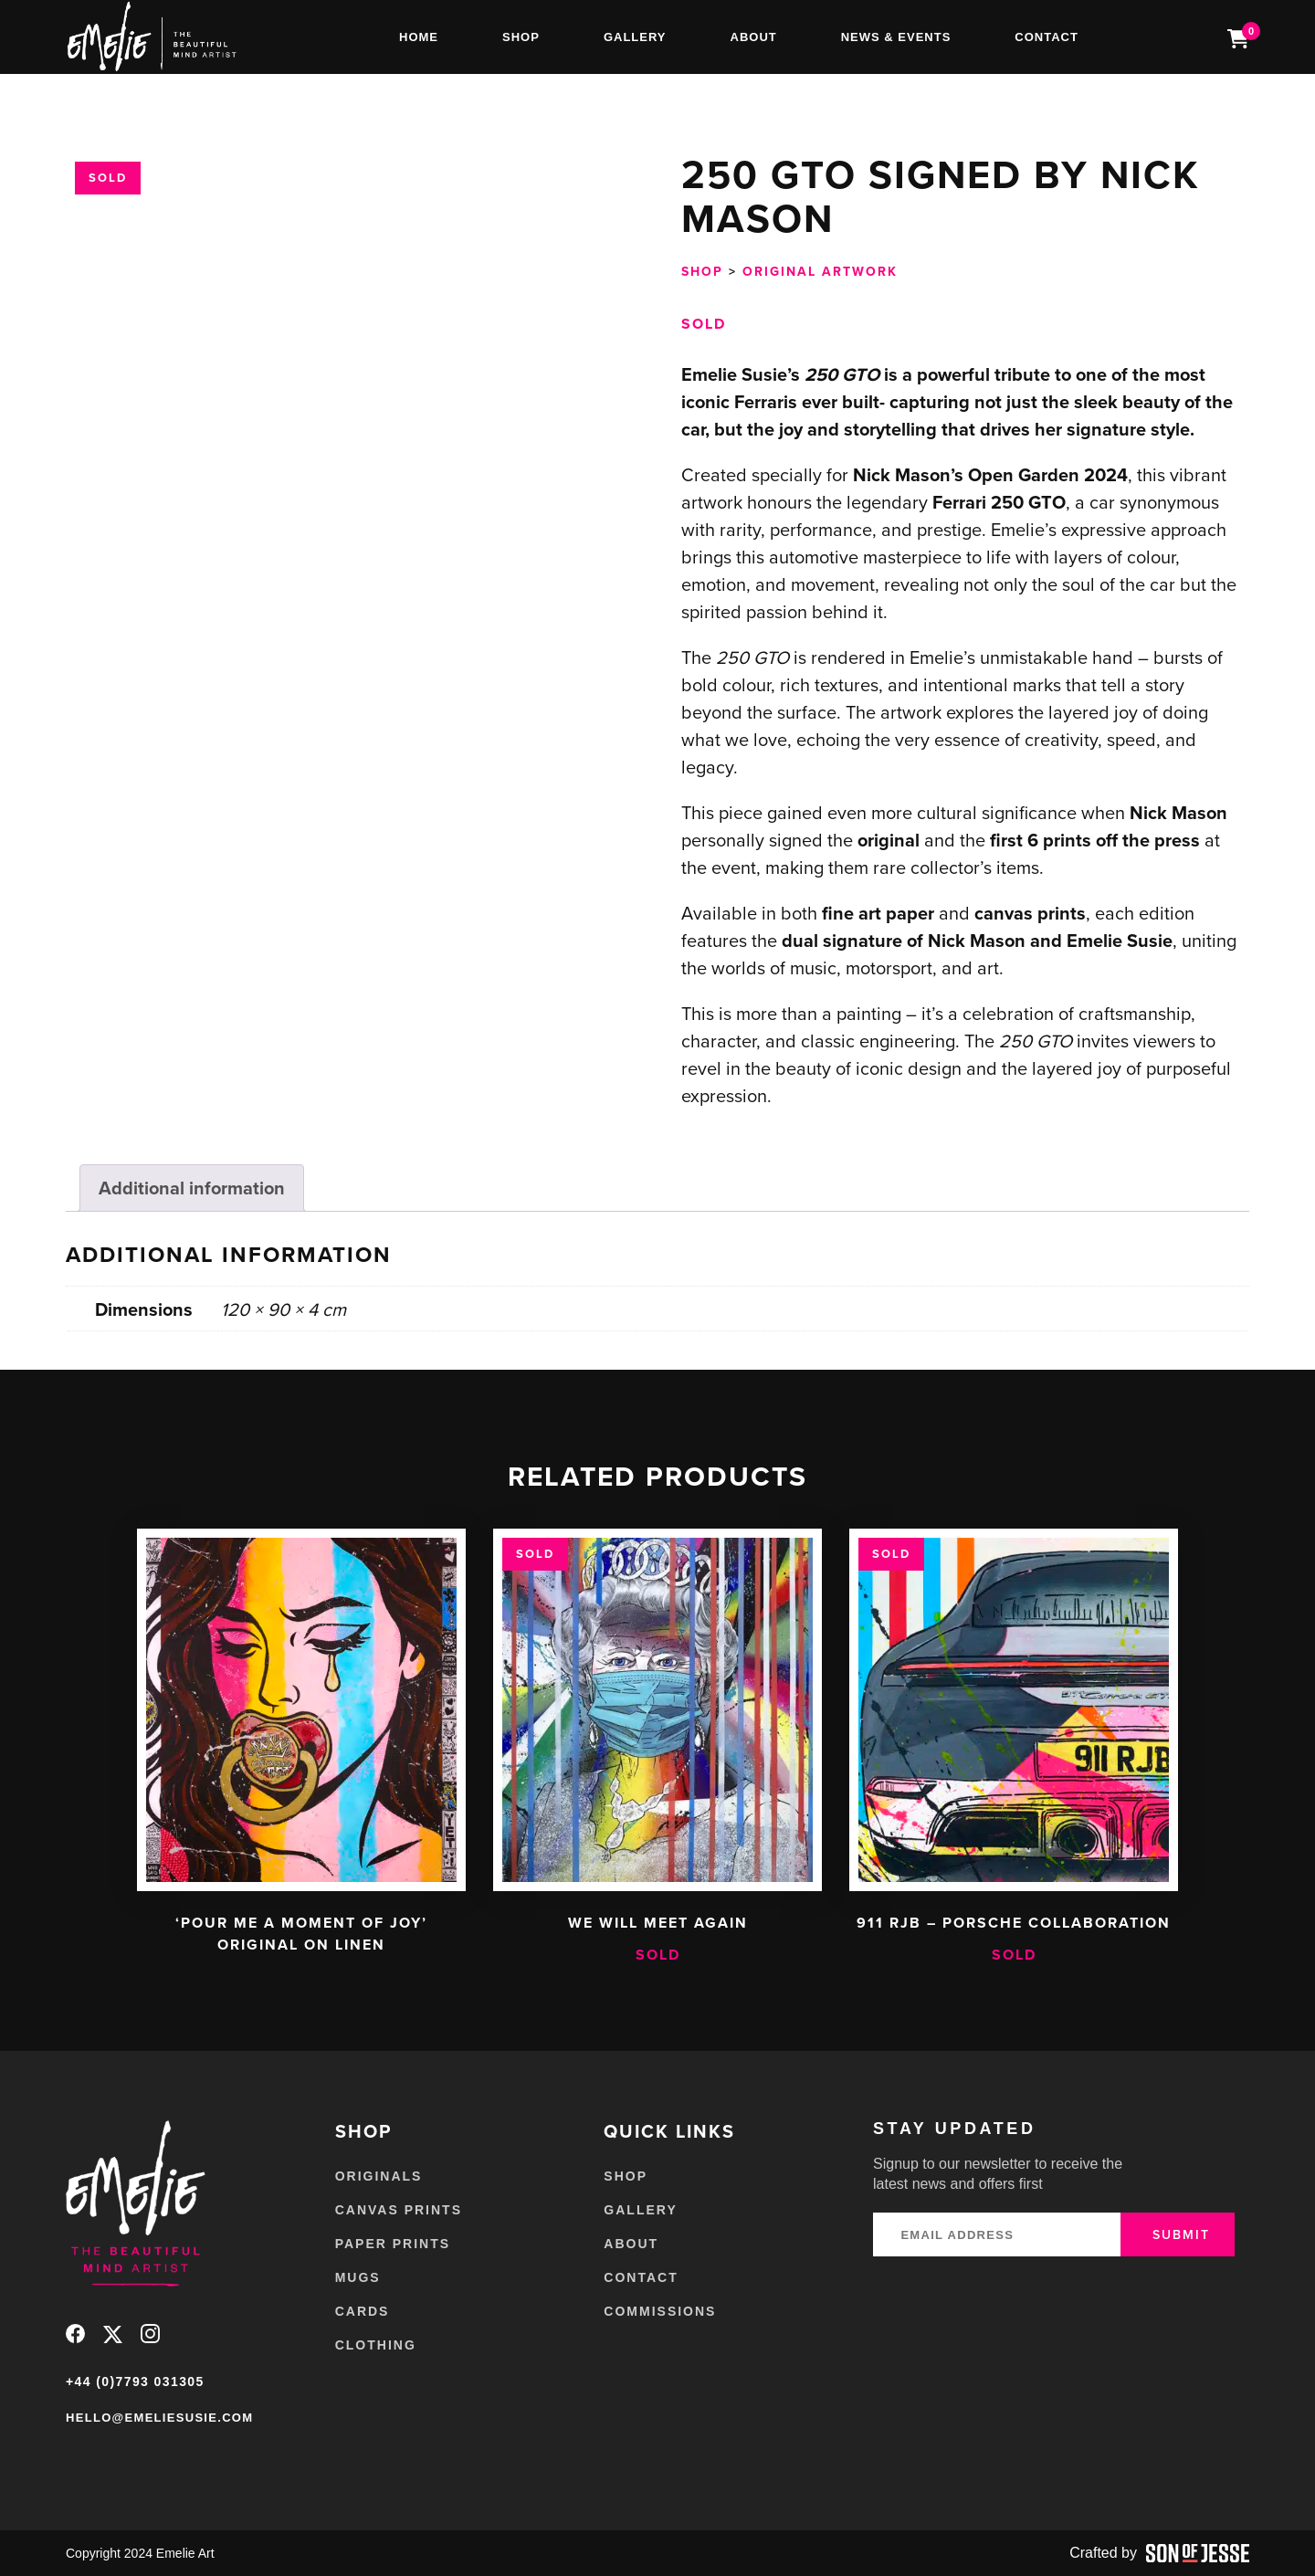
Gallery (635, 37)
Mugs (358, 2277)
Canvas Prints (398, 2210)
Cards (362, 2311)
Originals (379, 2176)
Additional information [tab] (192, 1187)
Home (418, 37)
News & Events (896, 37)
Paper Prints (392, 2243)
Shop (521, 37)
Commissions (660, 2311)
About (754, 37)
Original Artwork (820, 271)
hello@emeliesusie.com (159, 2417)
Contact (1046, 37)
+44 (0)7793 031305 (135, 2381)
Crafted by (1159, 2553)
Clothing (375, 2345)
